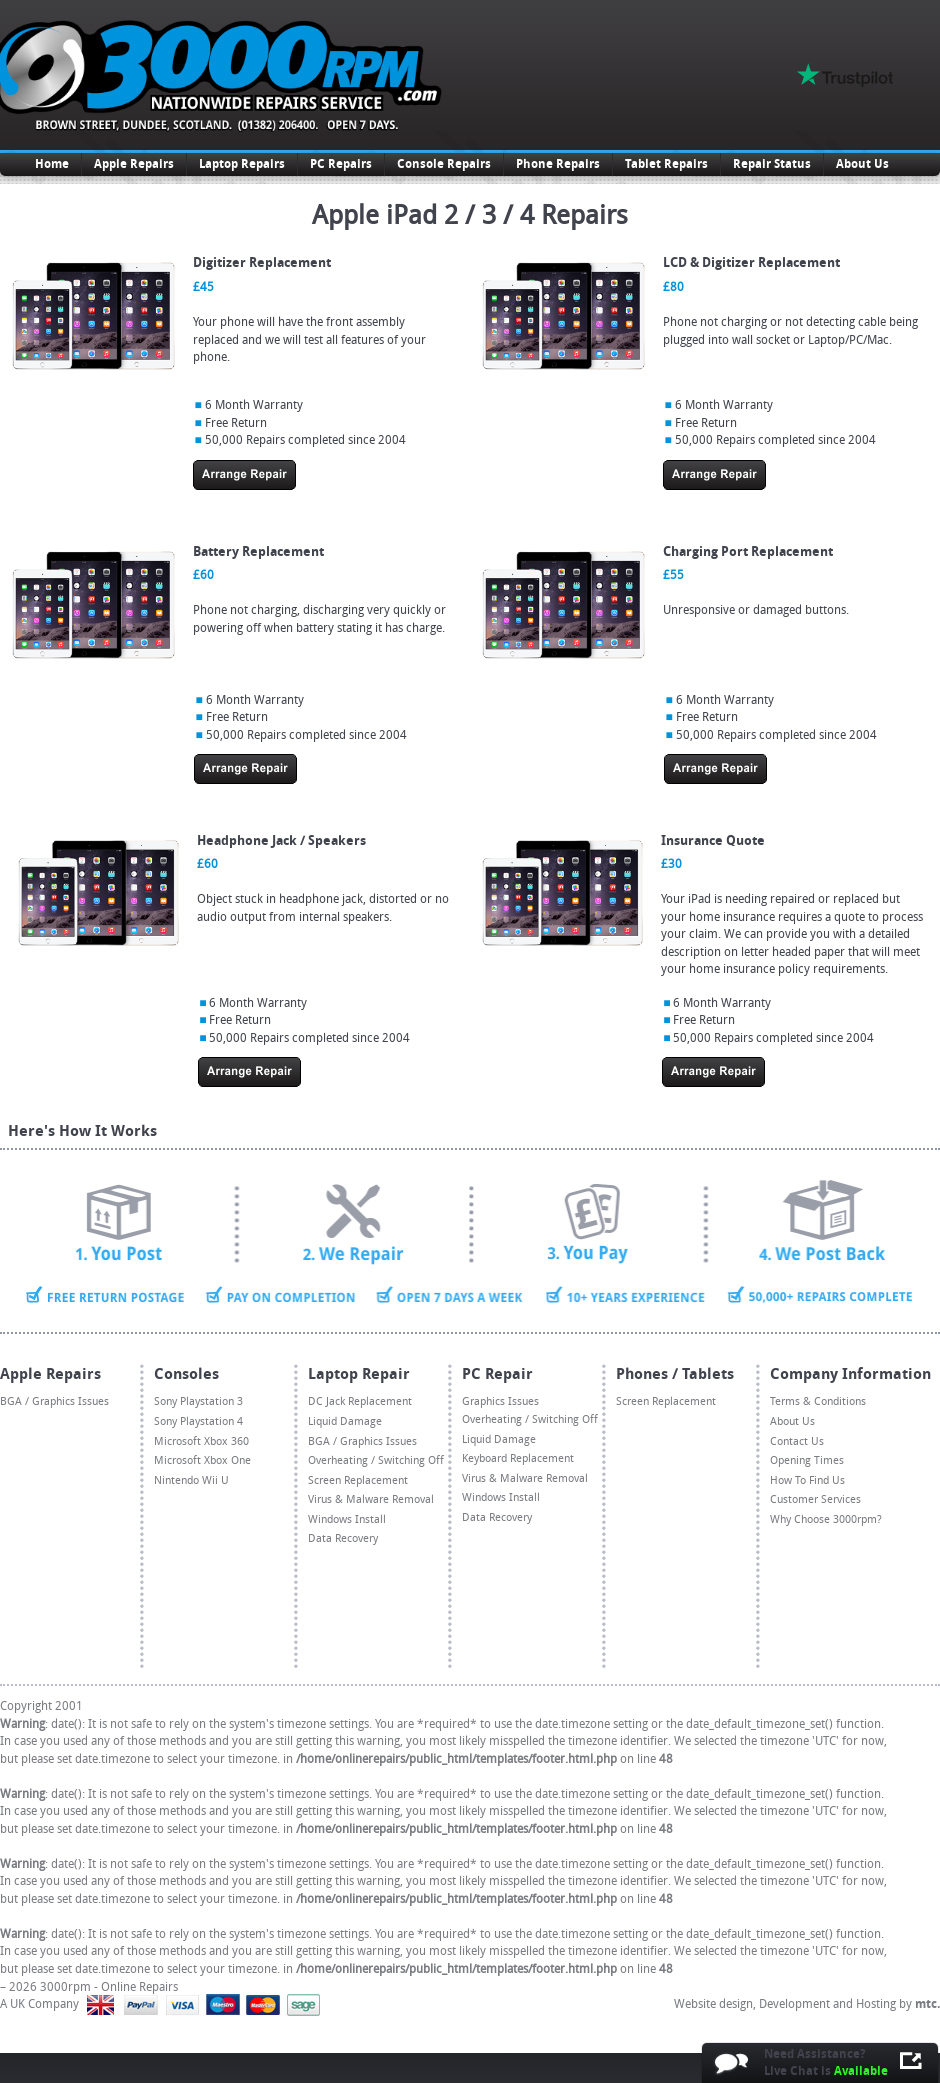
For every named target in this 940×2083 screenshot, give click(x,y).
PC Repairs (341, 164)
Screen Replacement (358, 1480)
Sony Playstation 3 (198, 1401)
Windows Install (347, 1519)
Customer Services (815, 1499)
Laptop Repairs (242, 164)
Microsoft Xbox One (202, 1460)
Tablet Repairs (666, 164)
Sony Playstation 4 (198, 1421)
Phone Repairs (558, 164)
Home (52, 164)
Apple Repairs (134, 164)
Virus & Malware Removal (371, 1499)
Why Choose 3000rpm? (826, 1519)
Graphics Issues (500, 1401)
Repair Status (772, 164)
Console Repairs (444, 164)
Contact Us (797, 1441)
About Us (862, 164)
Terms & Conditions (818, 1401)
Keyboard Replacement (518, 1458)
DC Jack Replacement (360, 1401)
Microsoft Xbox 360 (201, 1441)
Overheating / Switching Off (376, 1460)
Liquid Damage (345, 1421)
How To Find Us (807, 1480)
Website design (713, 2004)
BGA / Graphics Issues (54, 1401)
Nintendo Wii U (191, 1480)
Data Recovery (343, 1538)
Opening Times (807, 1460)
